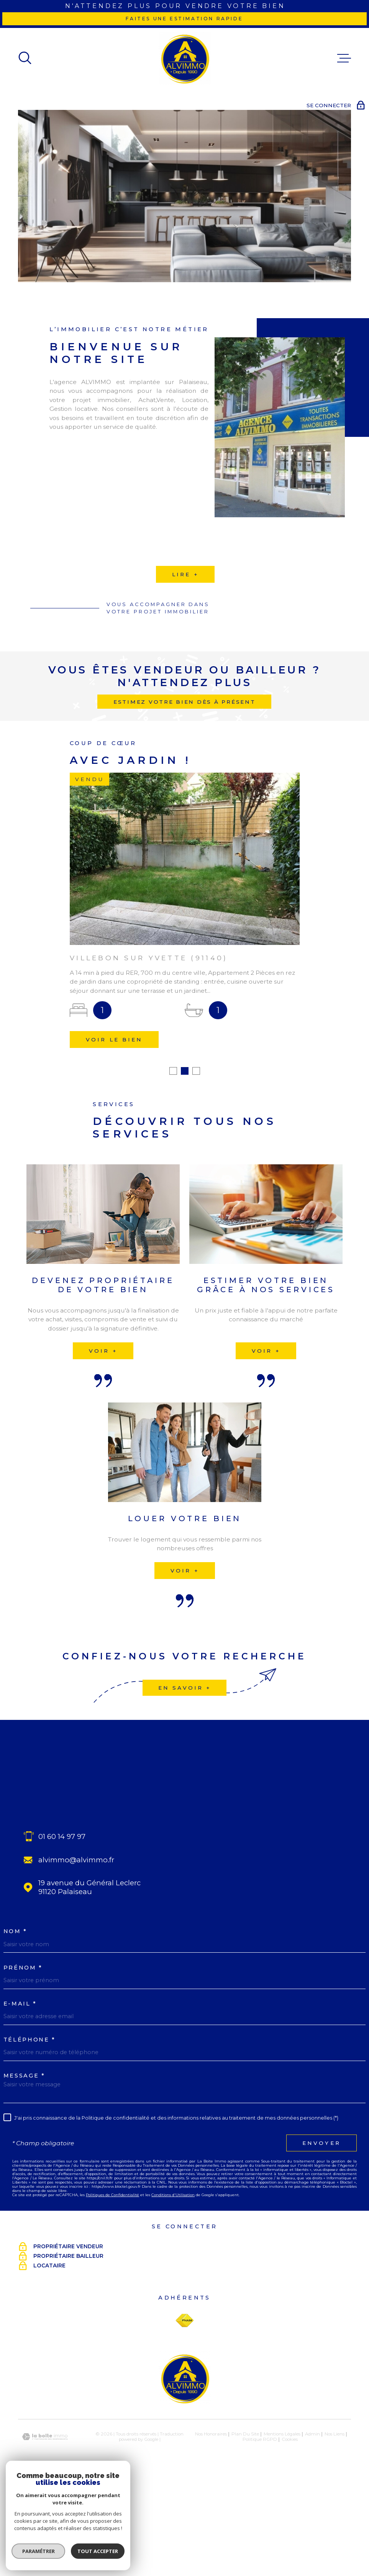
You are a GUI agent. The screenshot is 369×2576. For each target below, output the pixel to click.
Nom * (15, 1976)
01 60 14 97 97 (61, 1881)
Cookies (290, 2484)
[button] (173, 1116)
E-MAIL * (20, 2048)
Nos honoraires (211, 2478)
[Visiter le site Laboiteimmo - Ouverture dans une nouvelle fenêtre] (45, 2481)
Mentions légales (282, 2478)
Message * (24, 2120)
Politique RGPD (260, 2484)
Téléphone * (29, 2084)
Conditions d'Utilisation (173, 2240)
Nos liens (334, 2478)
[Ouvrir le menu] (344, 58)
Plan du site (245, 2478)
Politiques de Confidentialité (112, 2240)
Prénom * (23, 2012)
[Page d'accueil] (185, 58)
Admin (312, 2478)
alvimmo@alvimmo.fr (76, 1905)
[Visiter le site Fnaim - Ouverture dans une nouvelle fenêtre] (184, 2365)
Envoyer (321, 2188)
